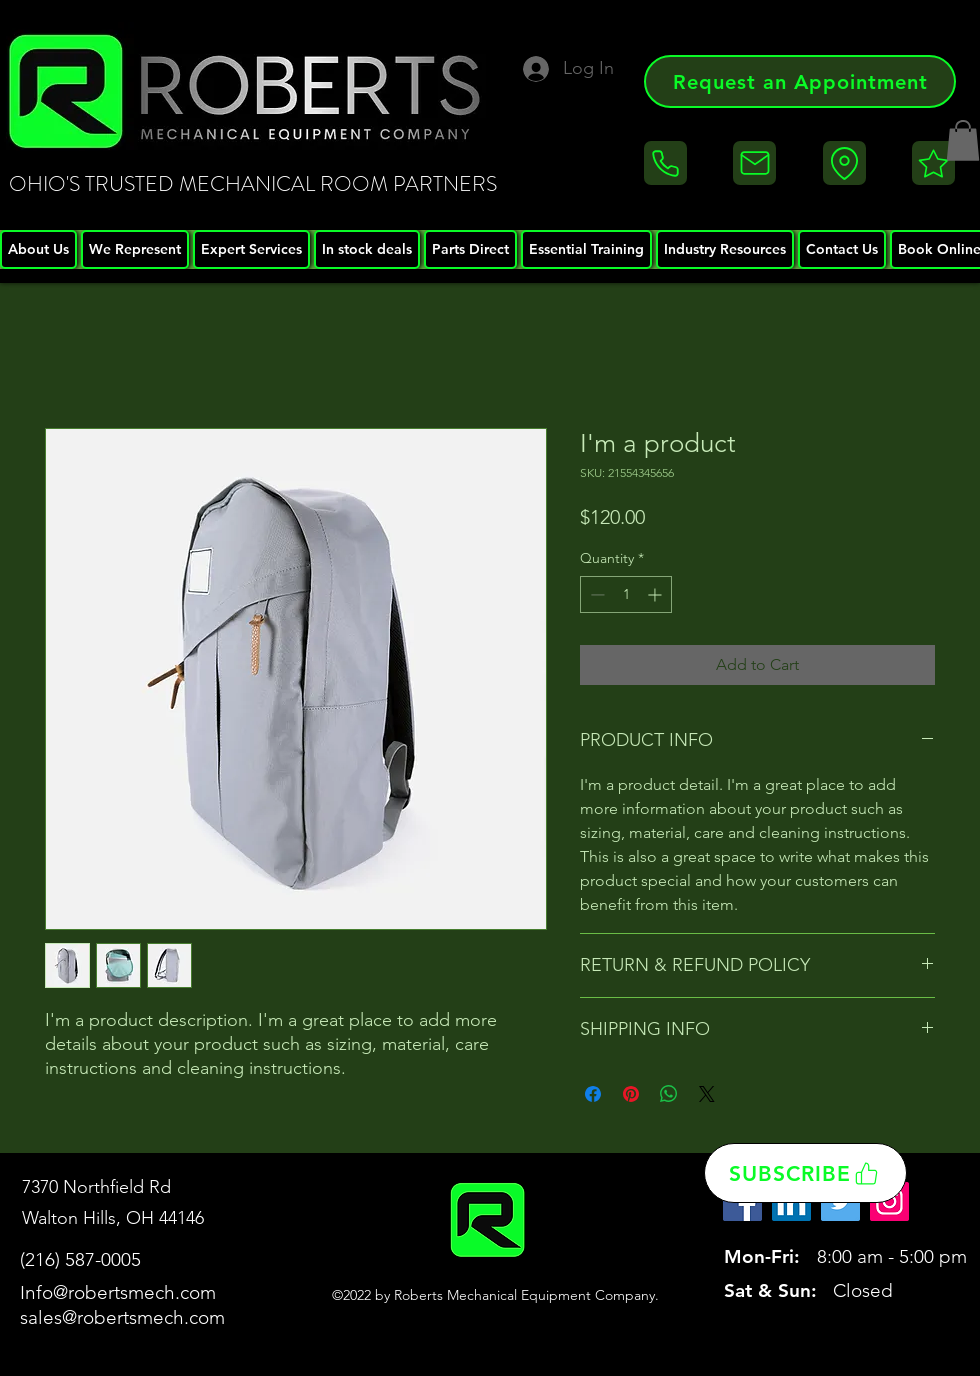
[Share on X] (707, 1094)
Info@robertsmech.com (118, 1292)
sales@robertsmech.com (122, 1317)
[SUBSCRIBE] (805, 1173)
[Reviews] (933, 163)
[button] (963, 140)
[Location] (844, 163)
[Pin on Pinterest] (631, 1094)
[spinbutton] (626, 594)
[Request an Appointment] (800, 81)
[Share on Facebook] (593, 1094)
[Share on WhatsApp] (669, 1094)
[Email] (754, 163)
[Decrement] (595, 594)
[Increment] (656, 594)
